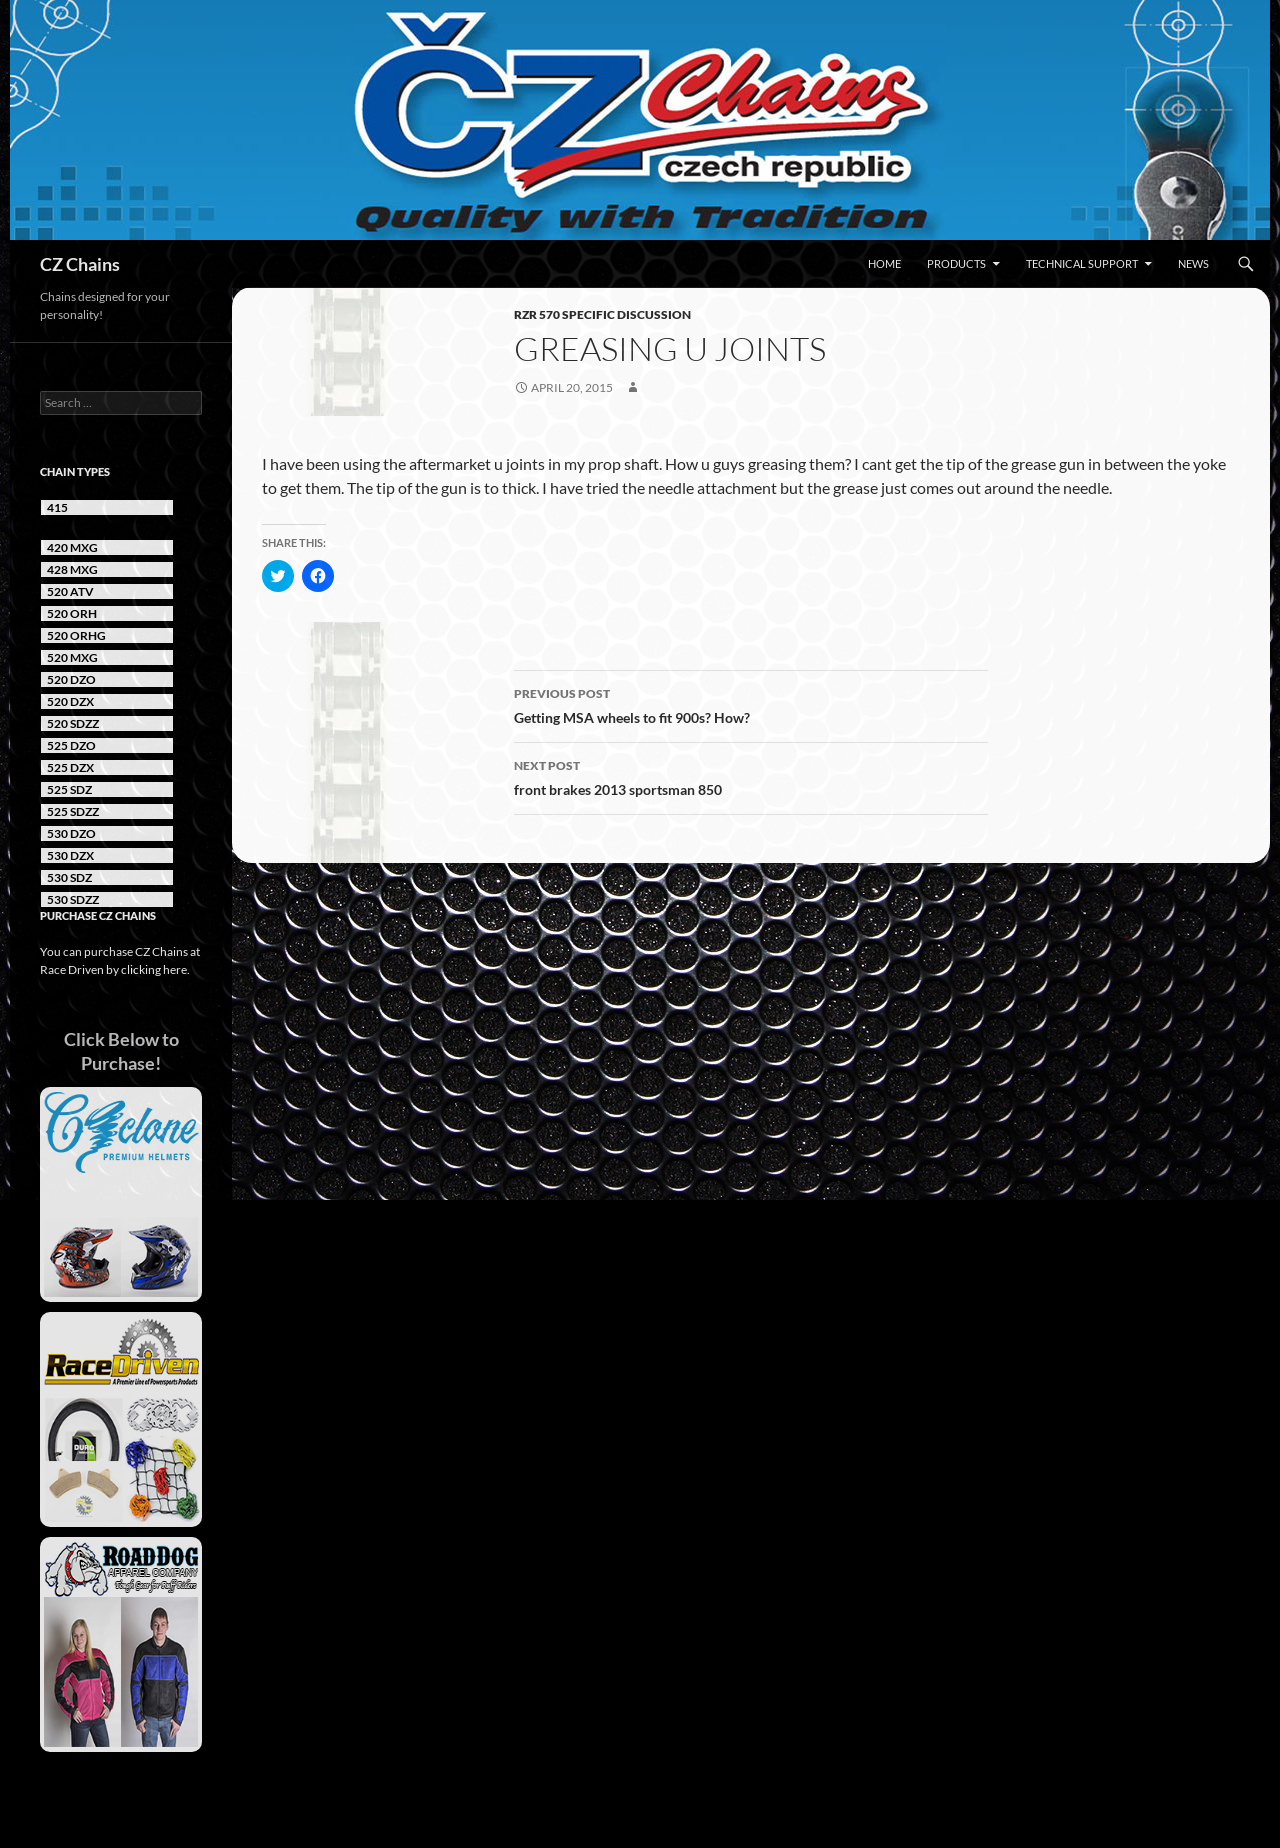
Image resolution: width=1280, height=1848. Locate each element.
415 (57, 507)
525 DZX (70, 767)
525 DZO (71, 745)
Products (956, 263)
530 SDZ (69, 877)
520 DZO (71, 679)
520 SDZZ (73, 723)
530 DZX (70, 855)
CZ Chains (80, 264)
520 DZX (70, 701)
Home (884, 263)
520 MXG (72, 657)
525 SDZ (69, 789)
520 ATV (70, 591)
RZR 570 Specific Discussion (602, 314)
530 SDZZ (73, 899)
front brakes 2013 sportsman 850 (751, 776)
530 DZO (71, 833)
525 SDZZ (73, 811)
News (1193, 263)
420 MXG (72, 547)
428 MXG (72, 569)
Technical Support (1082, 263)
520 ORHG (76, 635)
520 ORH (72, 613)
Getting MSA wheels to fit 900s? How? (751, 704)
